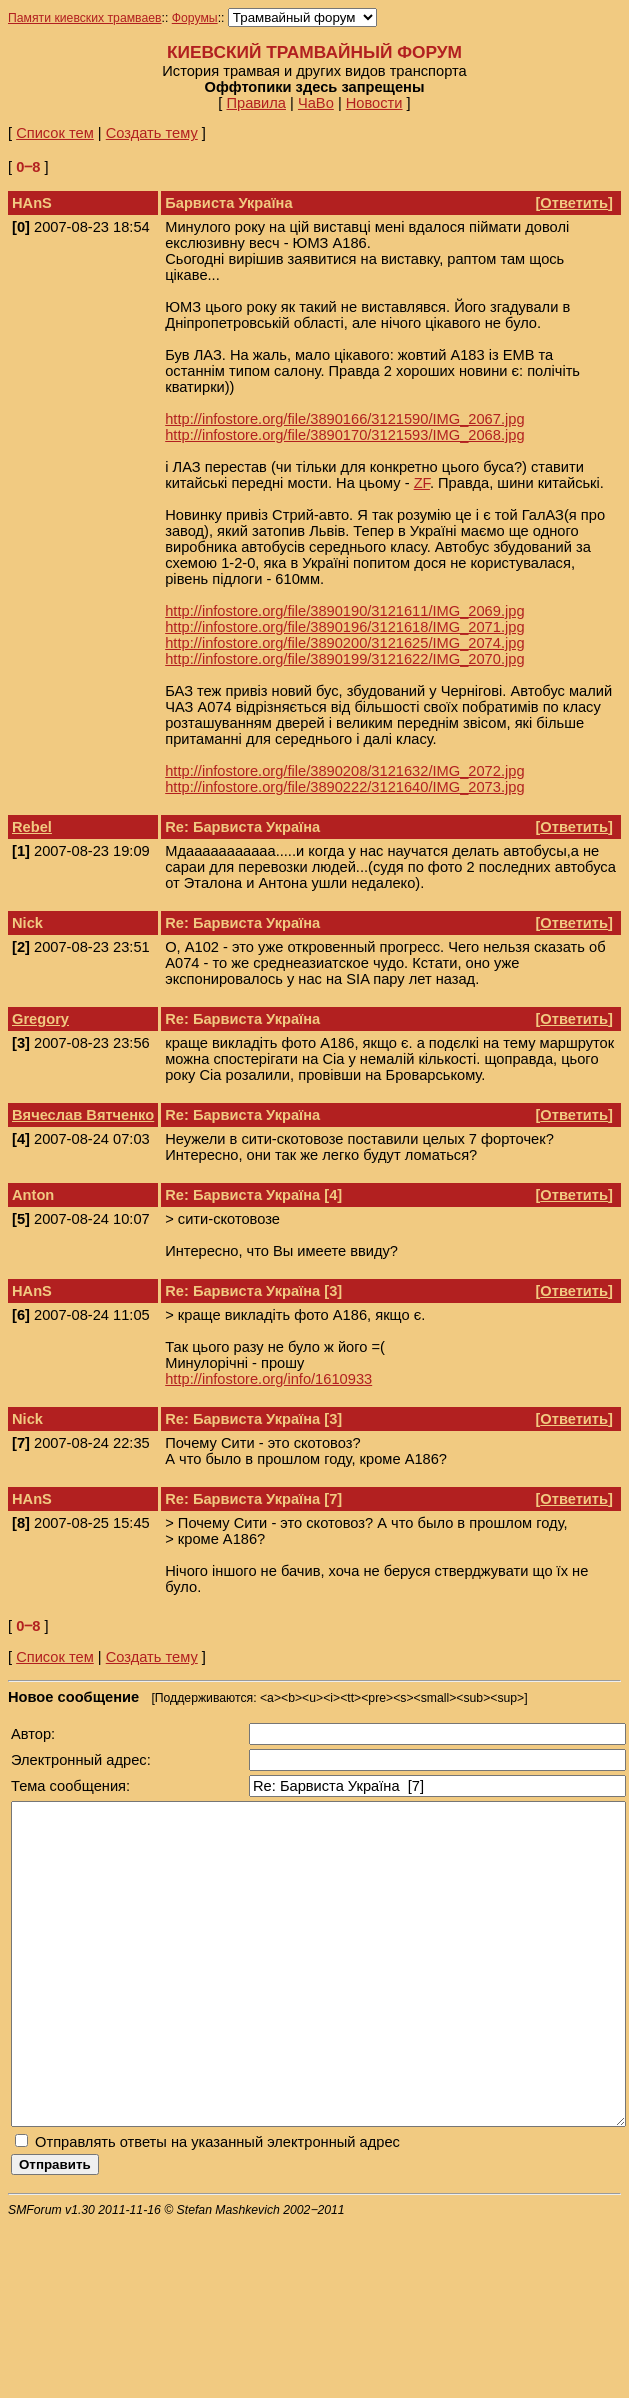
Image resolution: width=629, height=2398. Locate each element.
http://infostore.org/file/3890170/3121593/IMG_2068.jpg (344, 435)
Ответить (574, 203)
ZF (422, 483)
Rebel (32, 827)
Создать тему (152, 133)
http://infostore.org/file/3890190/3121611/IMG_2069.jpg (344, 611)
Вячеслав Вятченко (83, 1115)
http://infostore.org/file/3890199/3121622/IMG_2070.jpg (344, 659)
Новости (374, 103)
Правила (256, 103)
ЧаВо (316, 103)
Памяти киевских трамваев (85, 18)
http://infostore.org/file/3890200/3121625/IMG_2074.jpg (344, 643)
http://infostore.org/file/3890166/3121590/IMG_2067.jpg (344, 419)
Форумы (195, 18)
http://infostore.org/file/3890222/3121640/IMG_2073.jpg (344, 787)
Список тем (55, 133)
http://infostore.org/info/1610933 (268, 1379)
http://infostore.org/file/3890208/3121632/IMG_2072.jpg (344, 771)
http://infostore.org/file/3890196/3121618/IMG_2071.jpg (344, 627)
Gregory (40, 1019)
